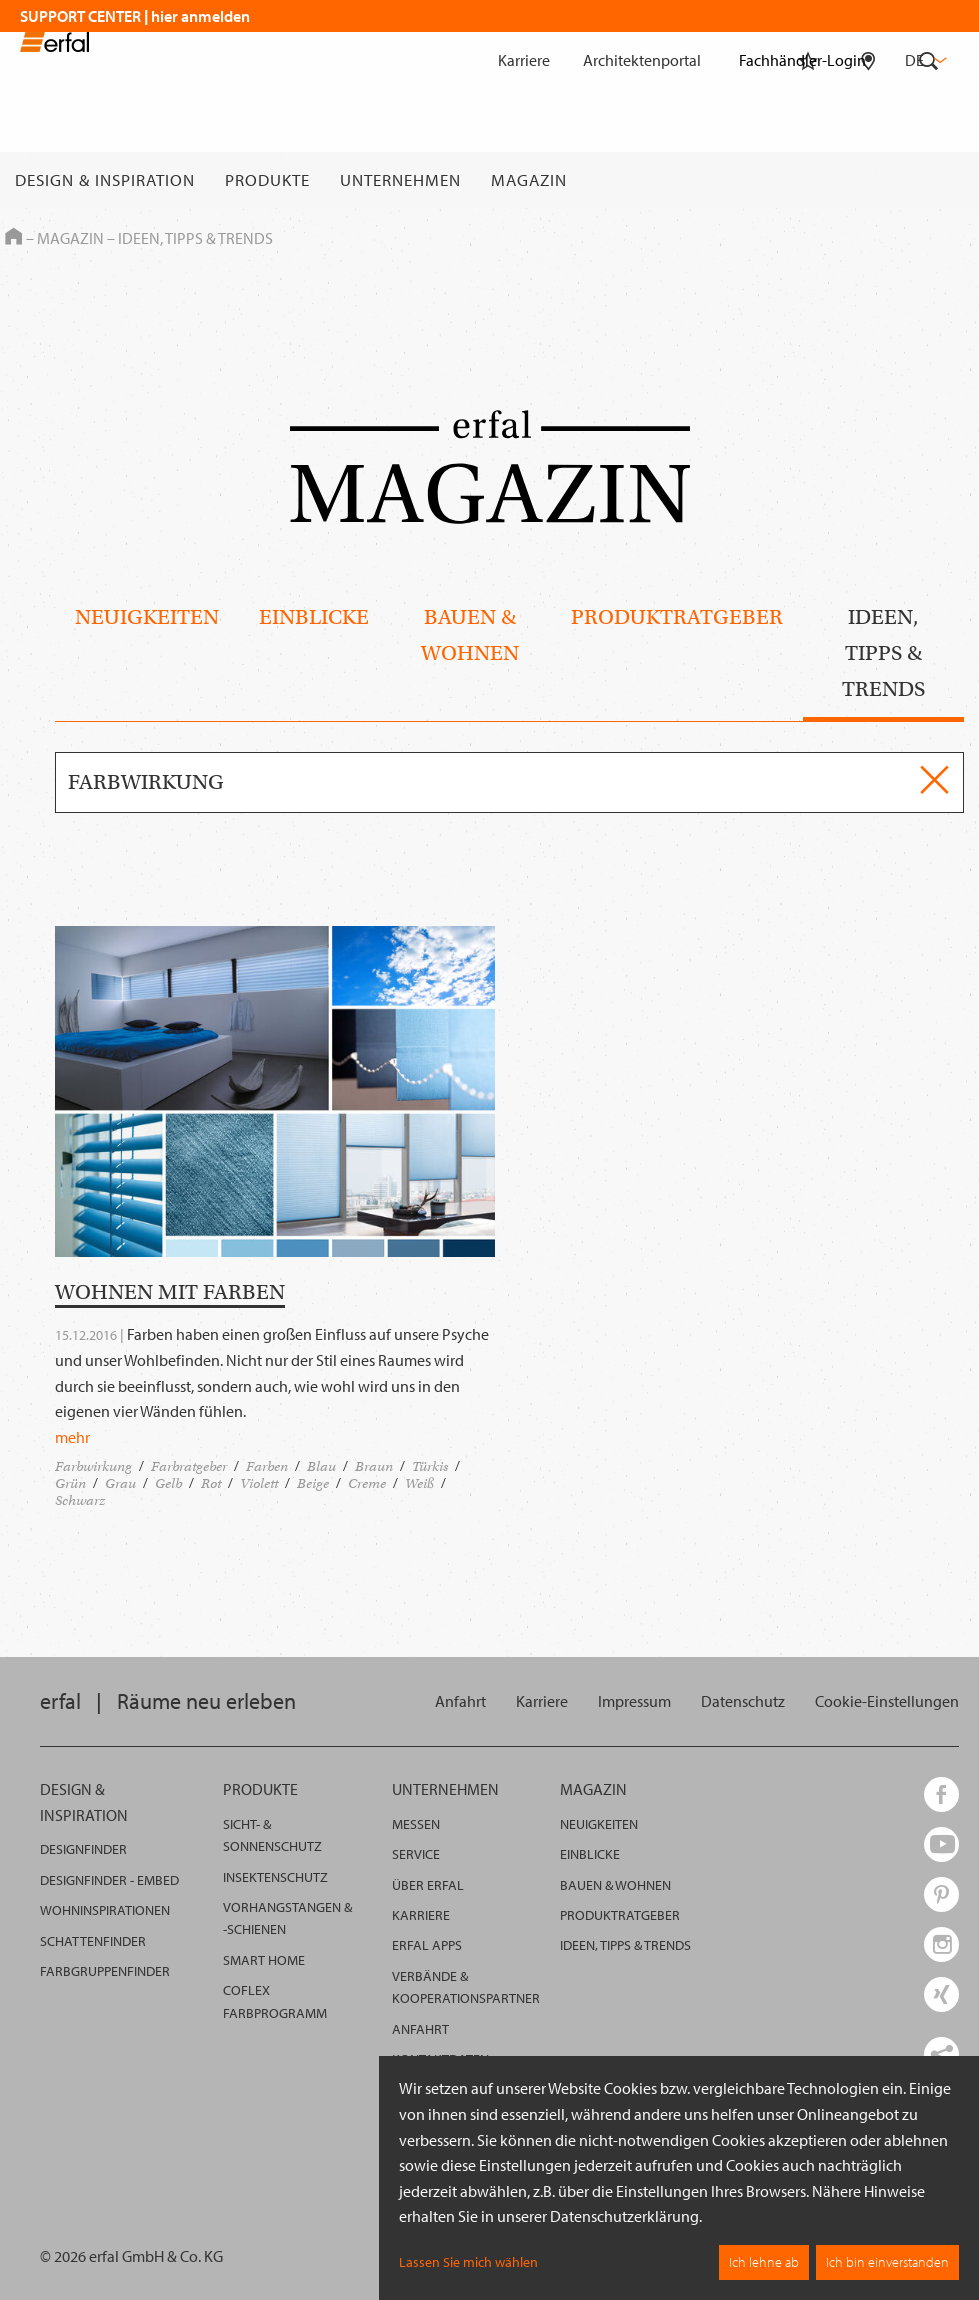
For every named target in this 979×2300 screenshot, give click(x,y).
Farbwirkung (93, 1466)
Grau (120, 1483)
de (924, 60)
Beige (313, 1483)
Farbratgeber (189, 1466)
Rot (211, 1483)
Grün (70, 1483)
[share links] (941, 2054)
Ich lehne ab (764, 2262)
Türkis (430, 1466)
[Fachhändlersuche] (868, 180)
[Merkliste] (808, 180)
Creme (367, 1483)
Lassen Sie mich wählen (468, 2262)
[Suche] (929, 180)
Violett (259, 1483)
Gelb (168, 1483)
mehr (72, 1437)
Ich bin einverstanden (887, 2262)
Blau (321, 1466)
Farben (267, 1466)
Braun (374, 1466)
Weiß (419, 1483)
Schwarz (80, 1500)
